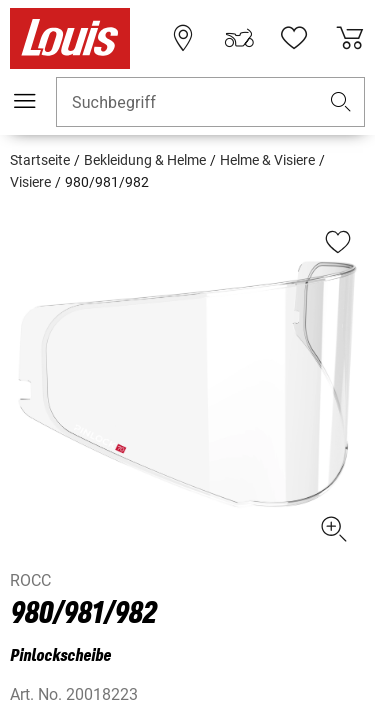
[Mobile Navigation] (25, 101)
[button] (341, 102)
